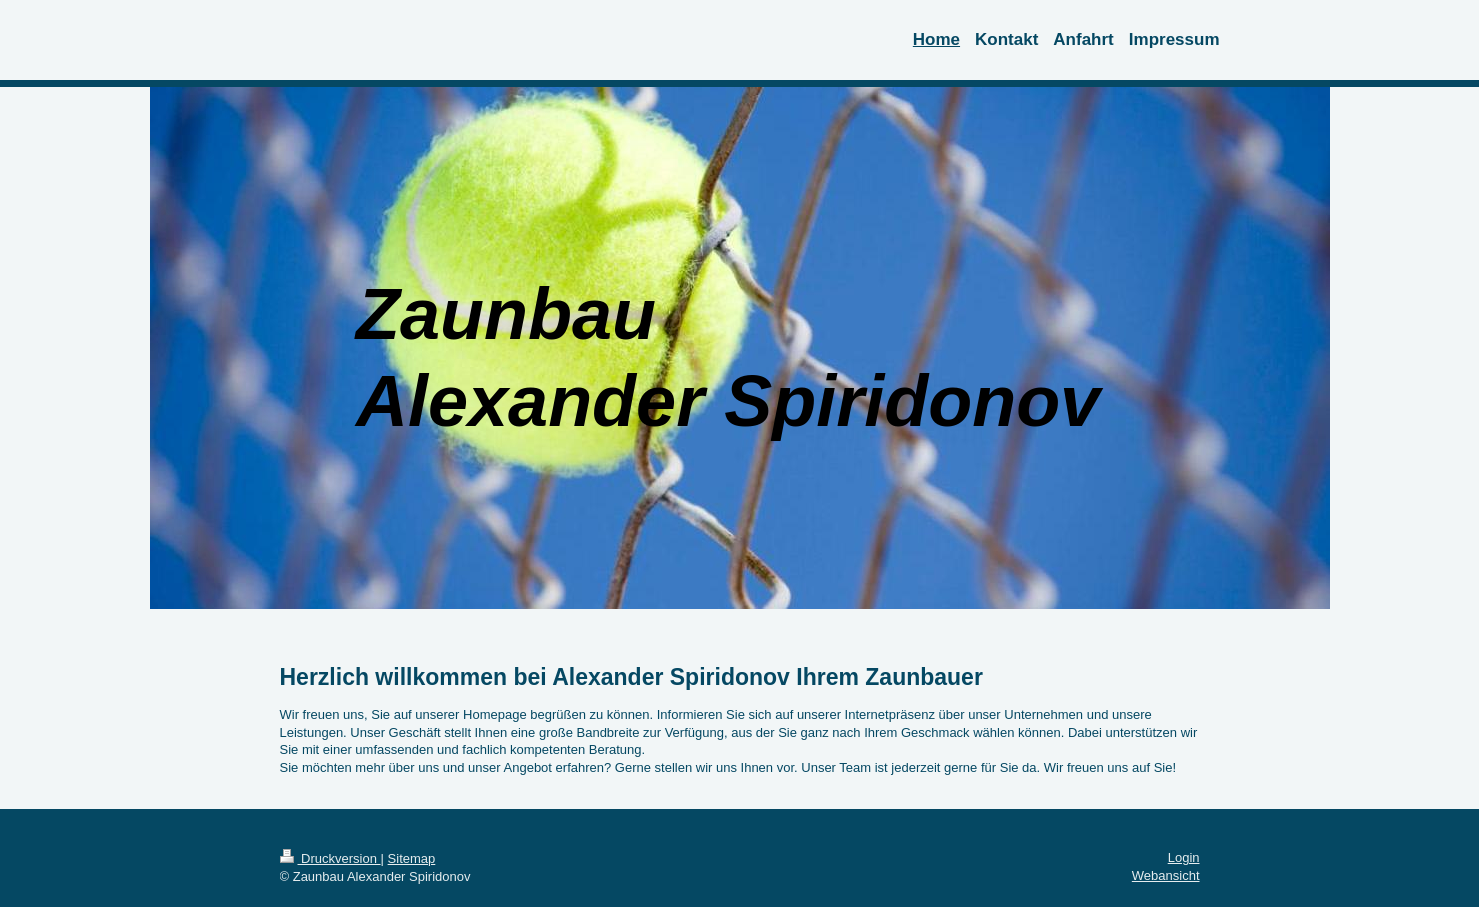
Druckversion (330, 858)
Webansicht (1166, 875)
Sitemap (412, 858)
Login (1184, 857)
